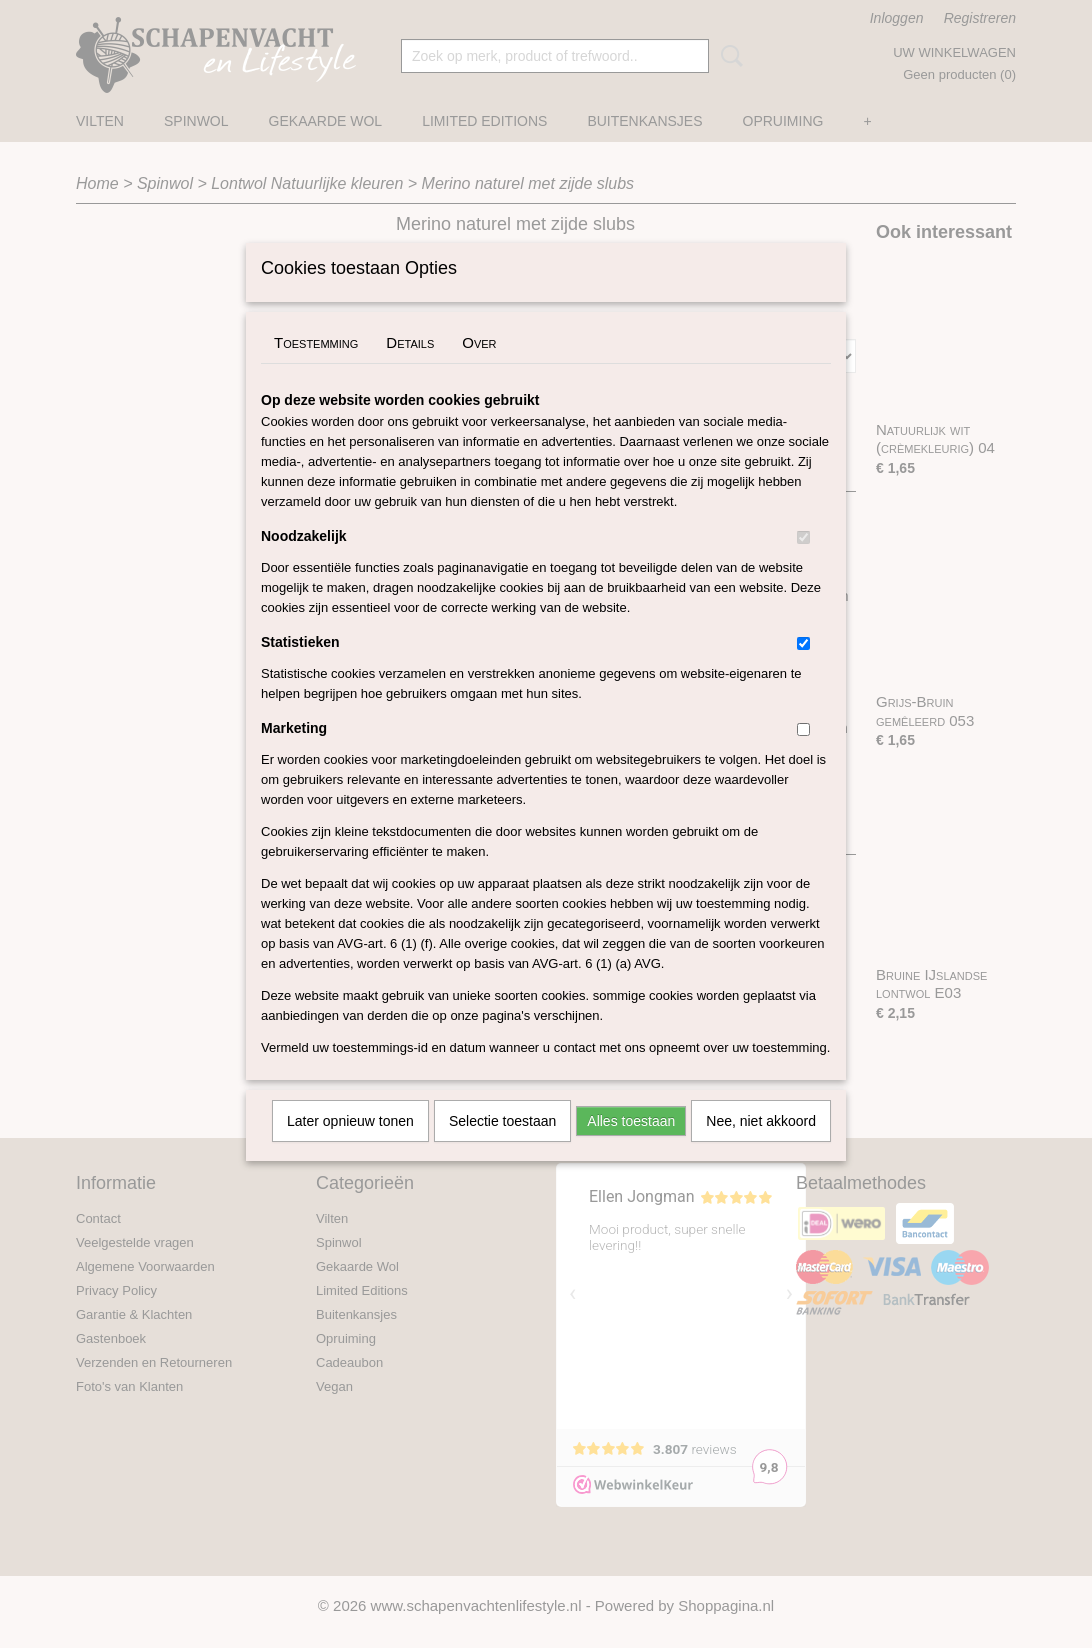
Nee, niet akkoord (761, 1147)
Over (479, 368)
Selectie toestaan (502, 1147)
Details (410, 368)
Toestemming (316, 368)
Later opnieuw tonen (350, 1147)
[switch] (803, 563)
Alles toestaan (631, 1147)
